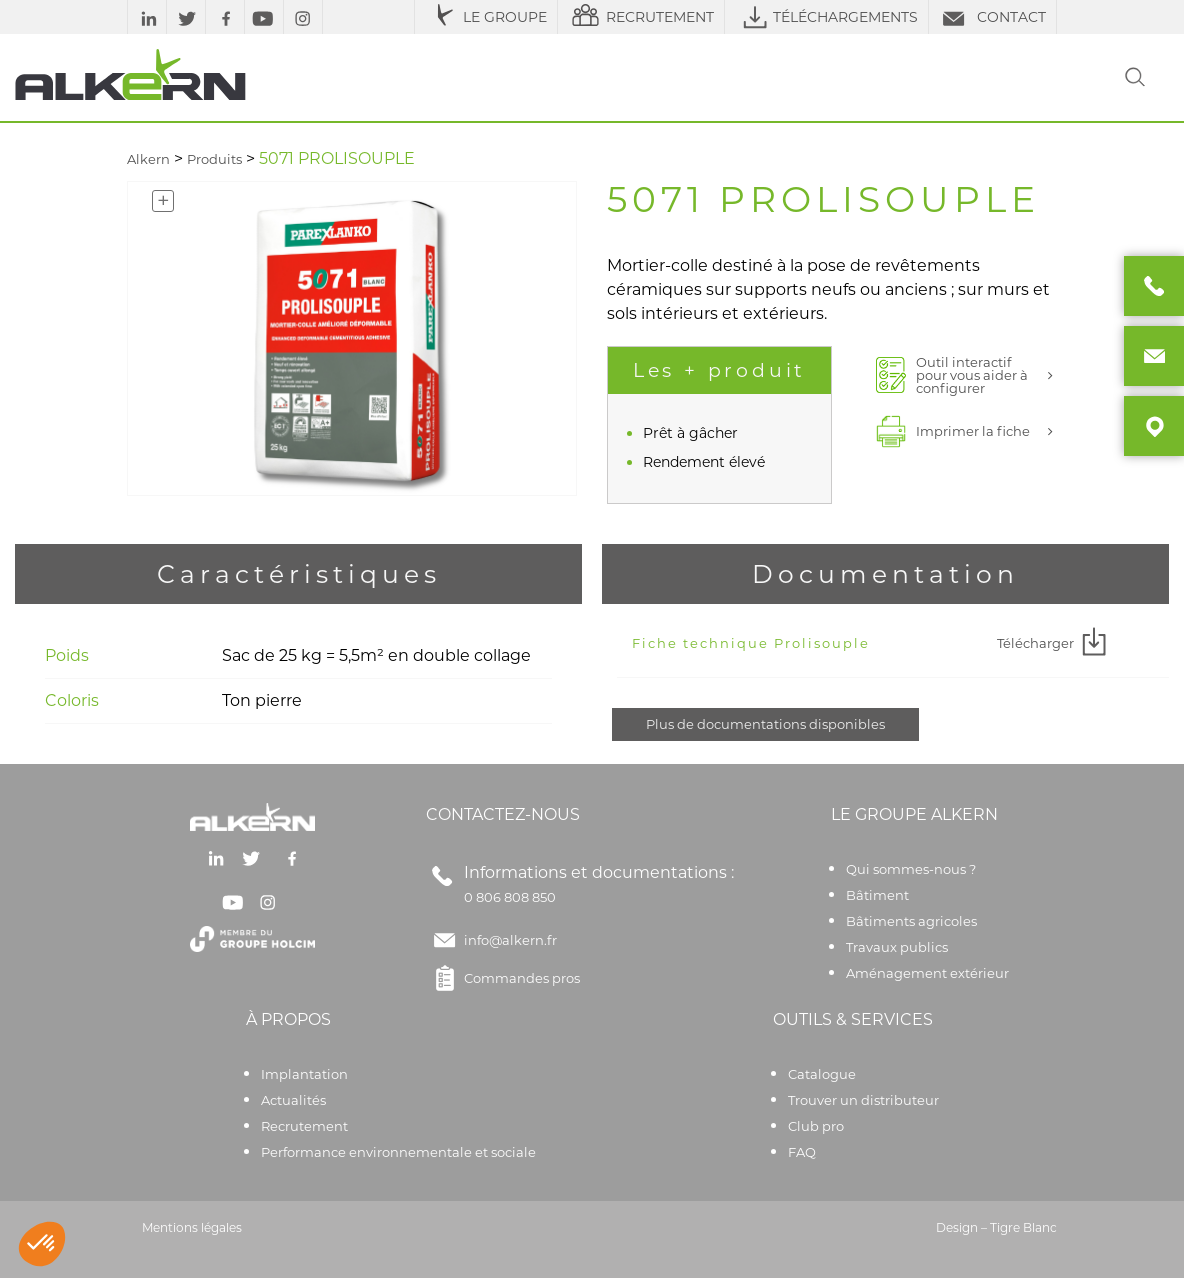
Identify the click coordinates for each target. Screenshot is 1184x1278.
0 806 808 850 (510, 897)
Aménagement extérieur (927, 973)
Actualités (293, 1100)
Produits (214, 159)
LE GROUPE (486, 17)
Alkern (148, 159)
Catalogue (822, 1074)
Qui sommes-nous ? (911, 869)
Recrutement (304, 1126)
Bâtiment (877, 895)
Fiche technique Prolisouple (751, 643)
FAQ (802, 1152)
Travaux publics (897, 947)
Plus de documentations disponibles (765, 724)
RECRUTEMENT (641, 17)
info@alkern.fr (510, 940)
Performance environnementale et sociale (398, 1152)
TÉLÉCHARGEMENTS (826, 17)
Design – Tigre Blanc (996, 1227)
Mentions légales (192, 1227)
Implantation (304, 1074)
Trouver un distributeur (863, 1100)
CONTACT (992, 17)
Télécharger (1054, 643)
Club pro (816, 1126)
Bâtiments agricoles (911, 921)
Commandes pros (503, 978)
